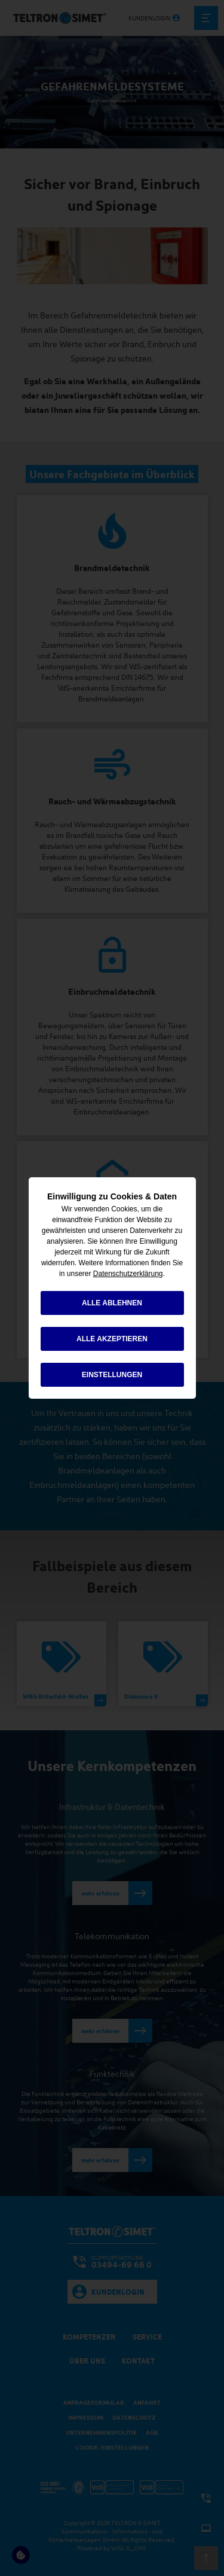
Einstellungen (112, 1375)
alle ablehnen (112, 1303)
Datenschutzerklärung (128, 1273)
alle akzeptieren (112, 1339)
